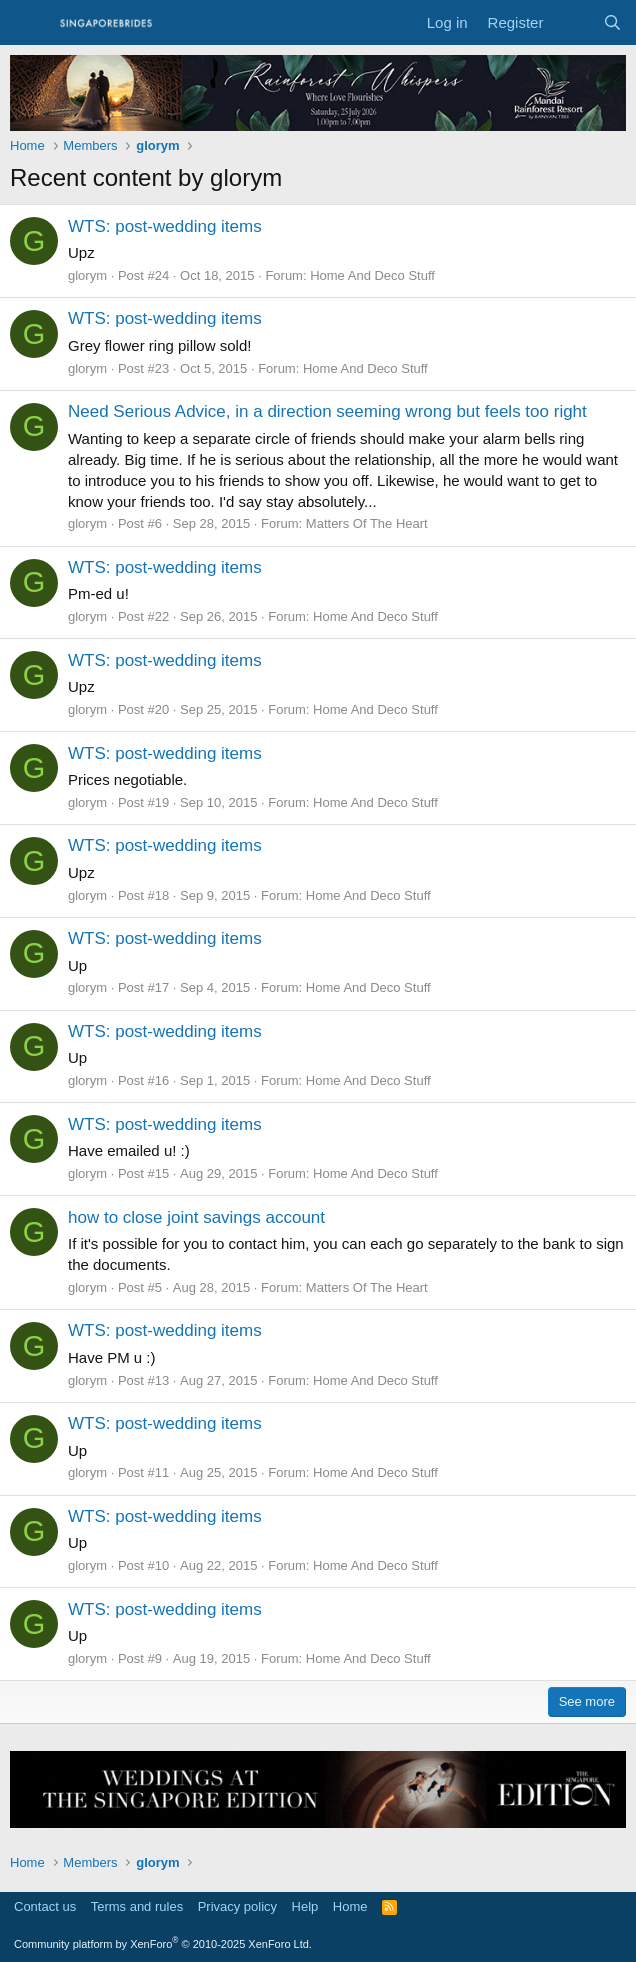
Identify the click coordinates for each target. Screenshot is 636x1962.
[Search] (612, 22)
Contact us (45, 1906)
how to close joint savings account (196, 1217)
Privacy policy (237, 1906)
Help (305, 1906)
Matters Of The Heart (367, 523)
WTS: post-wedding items (165, 226)
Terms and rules (137, 1906)
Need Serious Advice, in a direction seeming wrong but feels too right (327, 411)
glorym (87, 275)
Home (350, 1906)
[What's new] (572, 22)
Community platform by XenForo (163, 1944)
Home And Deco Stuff (372, 275)
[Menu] (27, 23)
